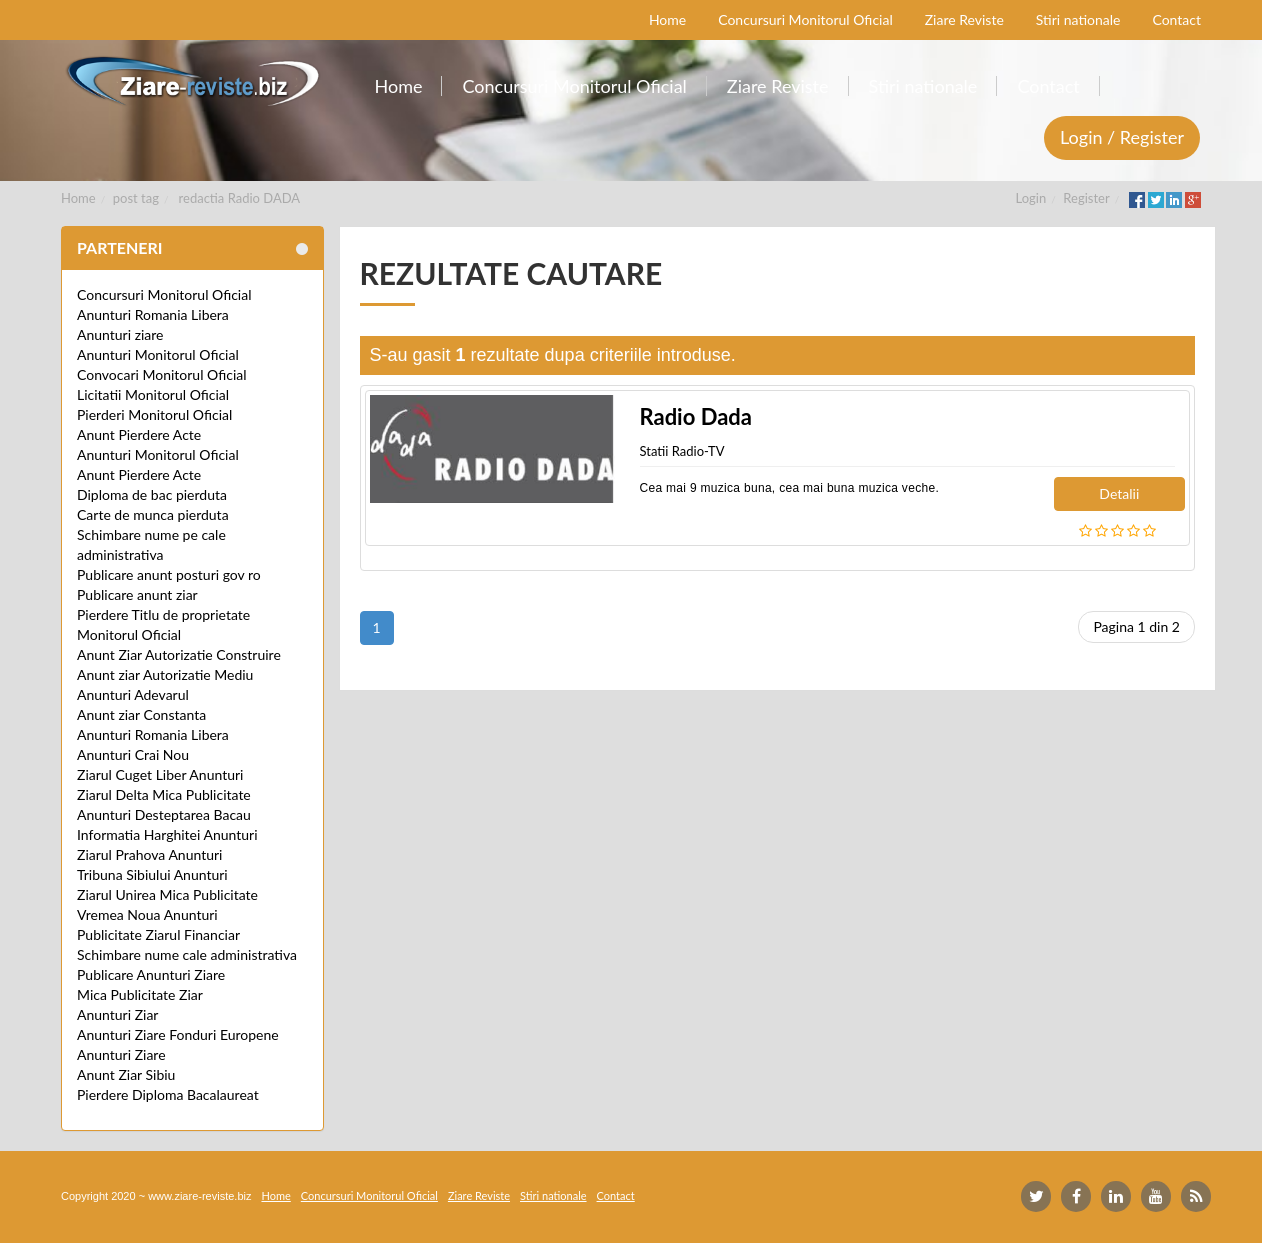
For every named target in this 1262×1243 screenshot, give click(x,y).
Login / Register (1122, 137)
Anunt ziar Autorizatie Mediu (165, 674)
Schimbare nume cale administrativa (187, 954)
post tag (136, 198)
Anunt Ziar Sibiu (126, 1074)
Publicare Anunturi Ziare (151, 974)
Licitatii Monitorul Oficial (153, 394)
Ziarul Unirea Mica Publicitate (167, 894)
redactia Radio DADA (240, 198)
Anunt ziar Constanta (141, 714)
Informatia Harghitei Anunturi (167, 834)
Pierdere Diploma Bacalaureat (168, 1094)
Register (1086, 198)
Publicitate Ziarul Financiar (158, 934)
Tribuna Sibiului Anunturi (152, 874)
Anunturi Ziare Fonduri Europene (178, 1034)
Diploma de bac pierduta (152, 494)
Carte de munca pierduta (153, 514)
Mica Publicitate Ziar (140, 994)
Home (78, 198)
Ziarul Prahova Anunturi (149, 854)
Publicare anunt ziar (137, 594)
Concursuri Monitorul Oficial (164, 294)
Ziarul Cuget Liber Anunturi (160, 774)
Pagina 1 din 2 (1136, 626)
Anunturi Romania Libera (153, 314)
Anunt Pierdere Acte (139, 434)
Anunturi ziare (120, 334)
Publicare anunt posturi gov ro (169, 574)
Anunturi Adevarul (133, 694)
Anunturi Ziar (117, 1014)
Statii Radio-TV (682, 451)
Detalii (1119, 493)
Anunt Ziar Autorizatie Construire (179, 654)
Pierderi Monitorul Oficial (154, 414)
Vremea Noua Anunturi (147, 914)
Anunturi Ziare (121, 1054)
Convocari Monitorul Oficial (162, 374)
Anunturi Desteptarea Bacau (164, 814)
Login (1031, 198)
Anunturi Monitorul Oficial (158, 354)
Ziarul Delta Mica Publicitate (164, 794)
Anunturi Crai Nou (133, 754)
